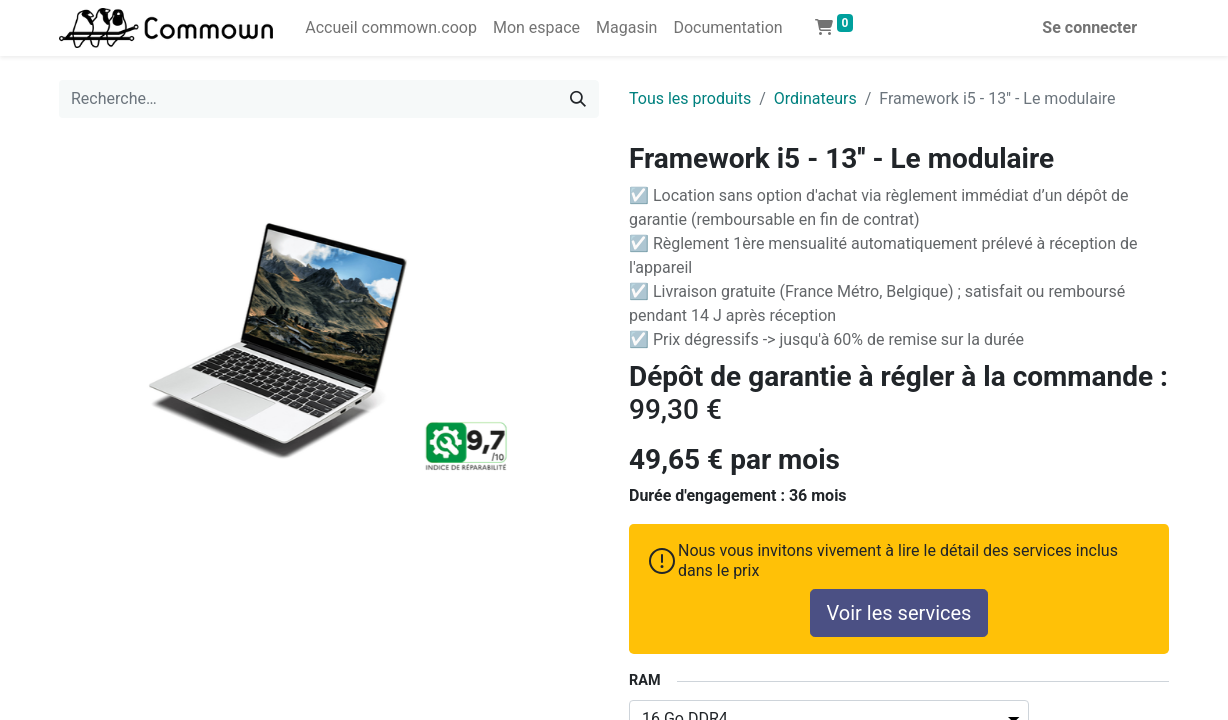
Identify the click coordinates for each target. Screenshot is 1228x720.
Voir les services (899, 613)
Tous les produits (690, 98)
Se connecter (1089, 27)
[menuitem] (391, 28)
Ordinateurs (815, 98)
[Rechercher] (578, 99)
